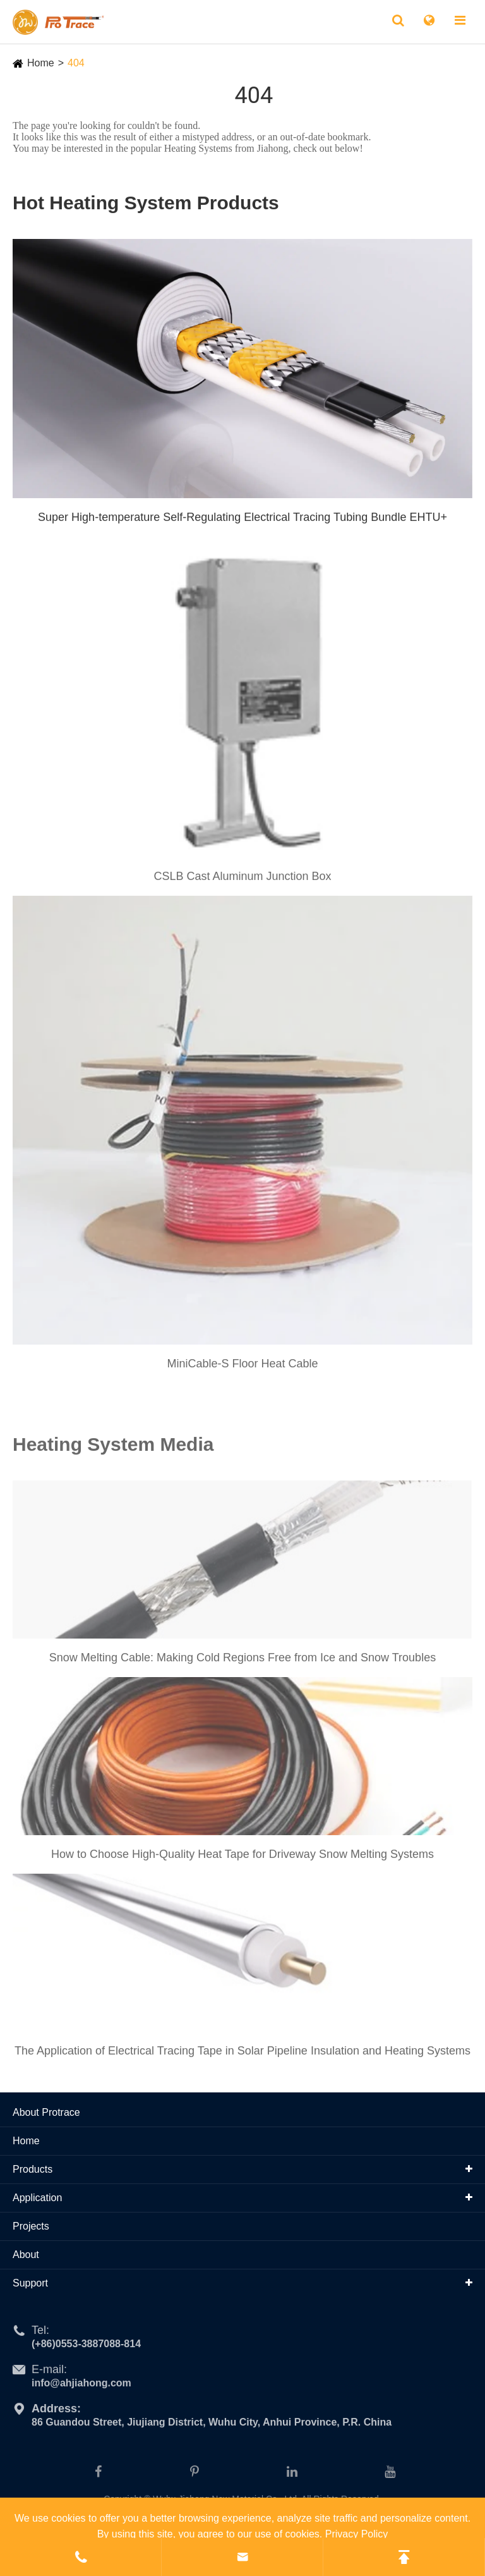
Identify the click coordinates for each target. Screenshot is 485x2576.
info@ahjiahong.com (81, 2387)
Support (30, 2283)
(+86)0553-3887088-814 (86, 2348)
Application (37, 2197)
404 (76, 63)
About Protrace (46, 2112)
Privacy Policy (356, 2534)
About (26, 2254)
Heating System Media (113, 1448)
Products (32, 2169)
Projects (31, 2226)
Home (40, 63)
